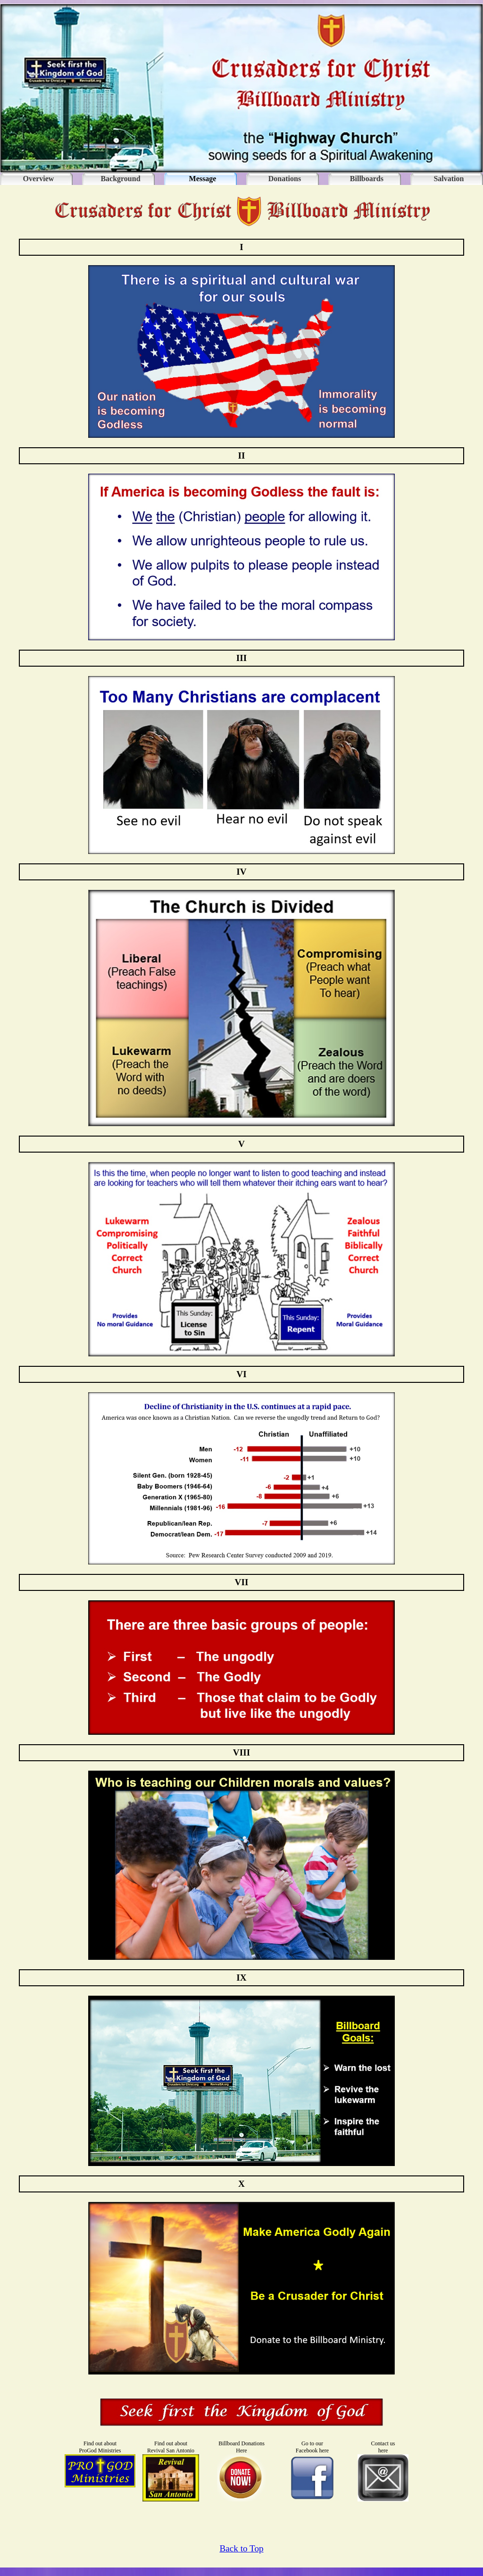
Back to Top (241, 2548)
